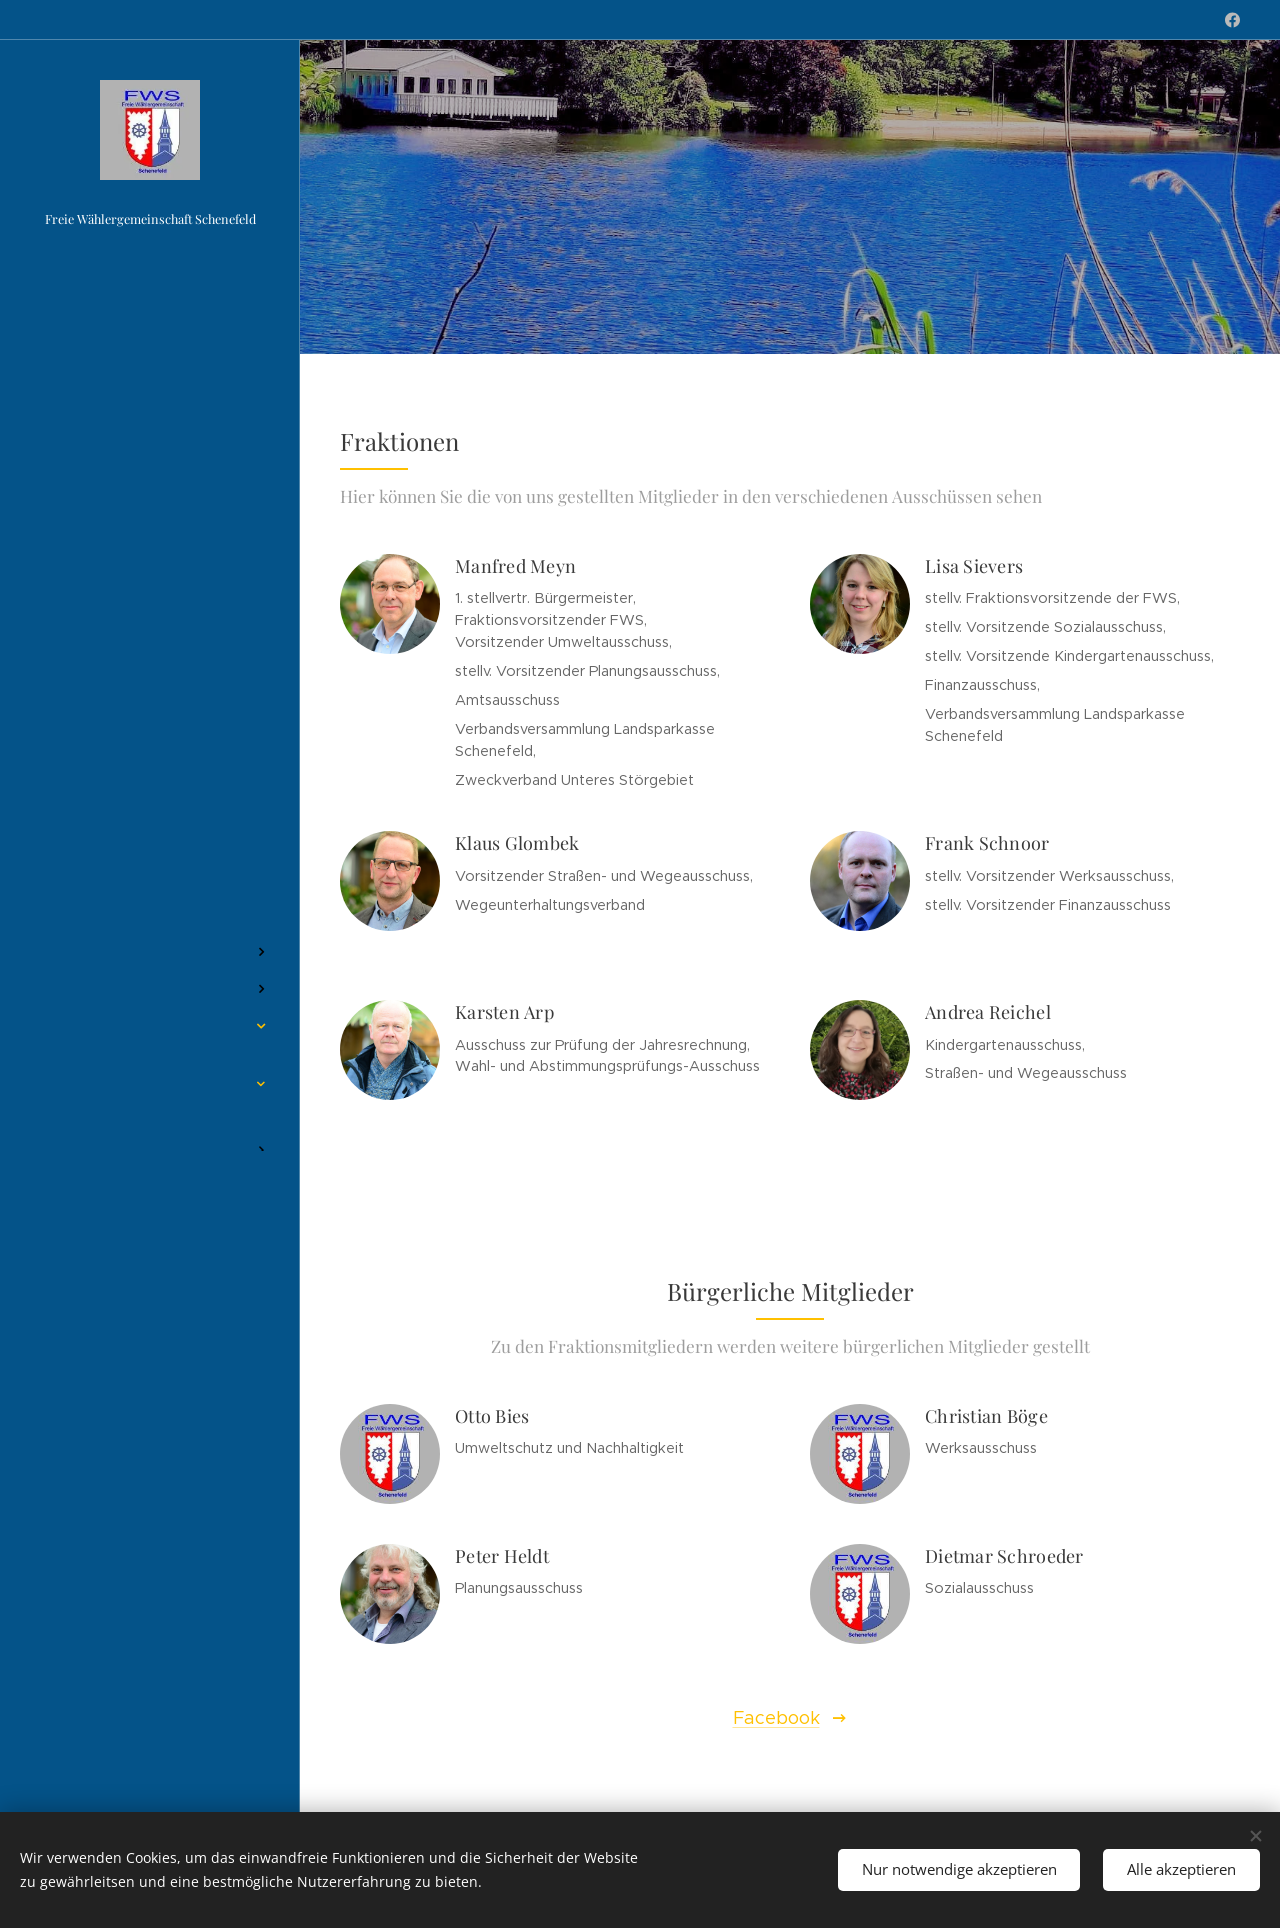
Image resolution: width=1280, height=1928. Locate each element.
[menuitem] (150, 892)
